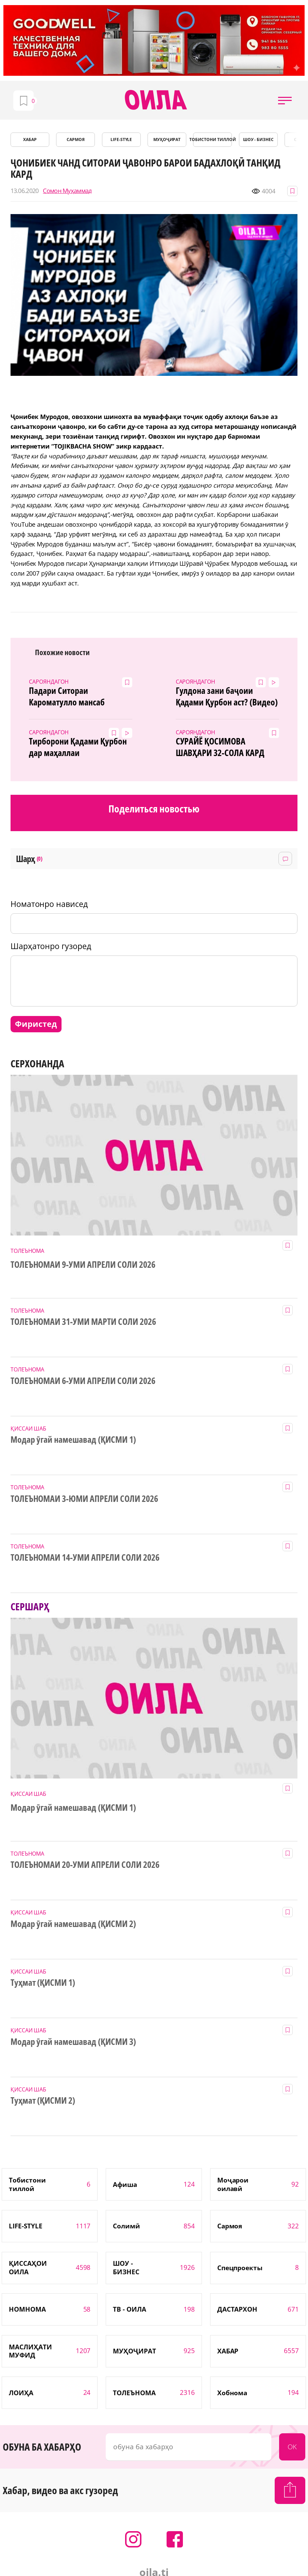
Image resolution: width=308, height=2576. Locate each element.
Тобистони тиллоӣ (212, 139)
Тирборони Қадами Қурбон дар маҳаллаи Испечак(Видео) (78, 747)
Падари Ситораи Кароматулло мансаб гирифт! (67, 696)
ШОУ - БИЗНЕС (258, 139)
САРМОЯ (76, 139)
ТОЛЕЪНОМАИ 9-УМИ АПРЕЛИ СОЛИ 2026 (83, 1265)
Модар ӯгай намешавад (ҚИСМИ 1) (73, 1439)
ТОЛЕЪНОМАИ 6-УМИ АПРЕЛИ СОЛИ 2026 (83, 1381)
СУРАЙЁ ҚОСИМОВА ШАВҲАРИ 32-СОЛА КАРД (220, 747)
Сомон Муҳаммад (67, 190)
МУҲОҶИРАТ (167, 139)
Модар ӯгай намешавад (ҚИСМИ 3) (73, 2042)
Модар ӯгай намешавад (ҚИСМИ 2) (73, 1924)
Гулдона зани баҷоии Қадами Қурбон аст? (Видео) (227, 696)
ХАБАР (30, 139)
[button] (285, 100)
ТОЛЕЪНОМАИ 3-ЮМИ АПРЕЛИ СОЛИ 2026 (84, 1499)
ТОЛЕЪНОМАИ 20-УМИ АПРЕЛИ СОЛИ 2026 (85, 1865)
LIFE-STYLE (121, 139)
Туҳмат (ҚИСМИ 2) (43, 2100)
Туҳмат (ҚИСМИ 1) (43, 1982)
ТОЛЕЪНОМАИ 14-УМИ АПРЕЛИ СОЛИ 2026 (85, 1557)
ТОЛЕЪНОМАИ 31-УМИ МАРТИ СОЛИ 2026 (83, 1322)
